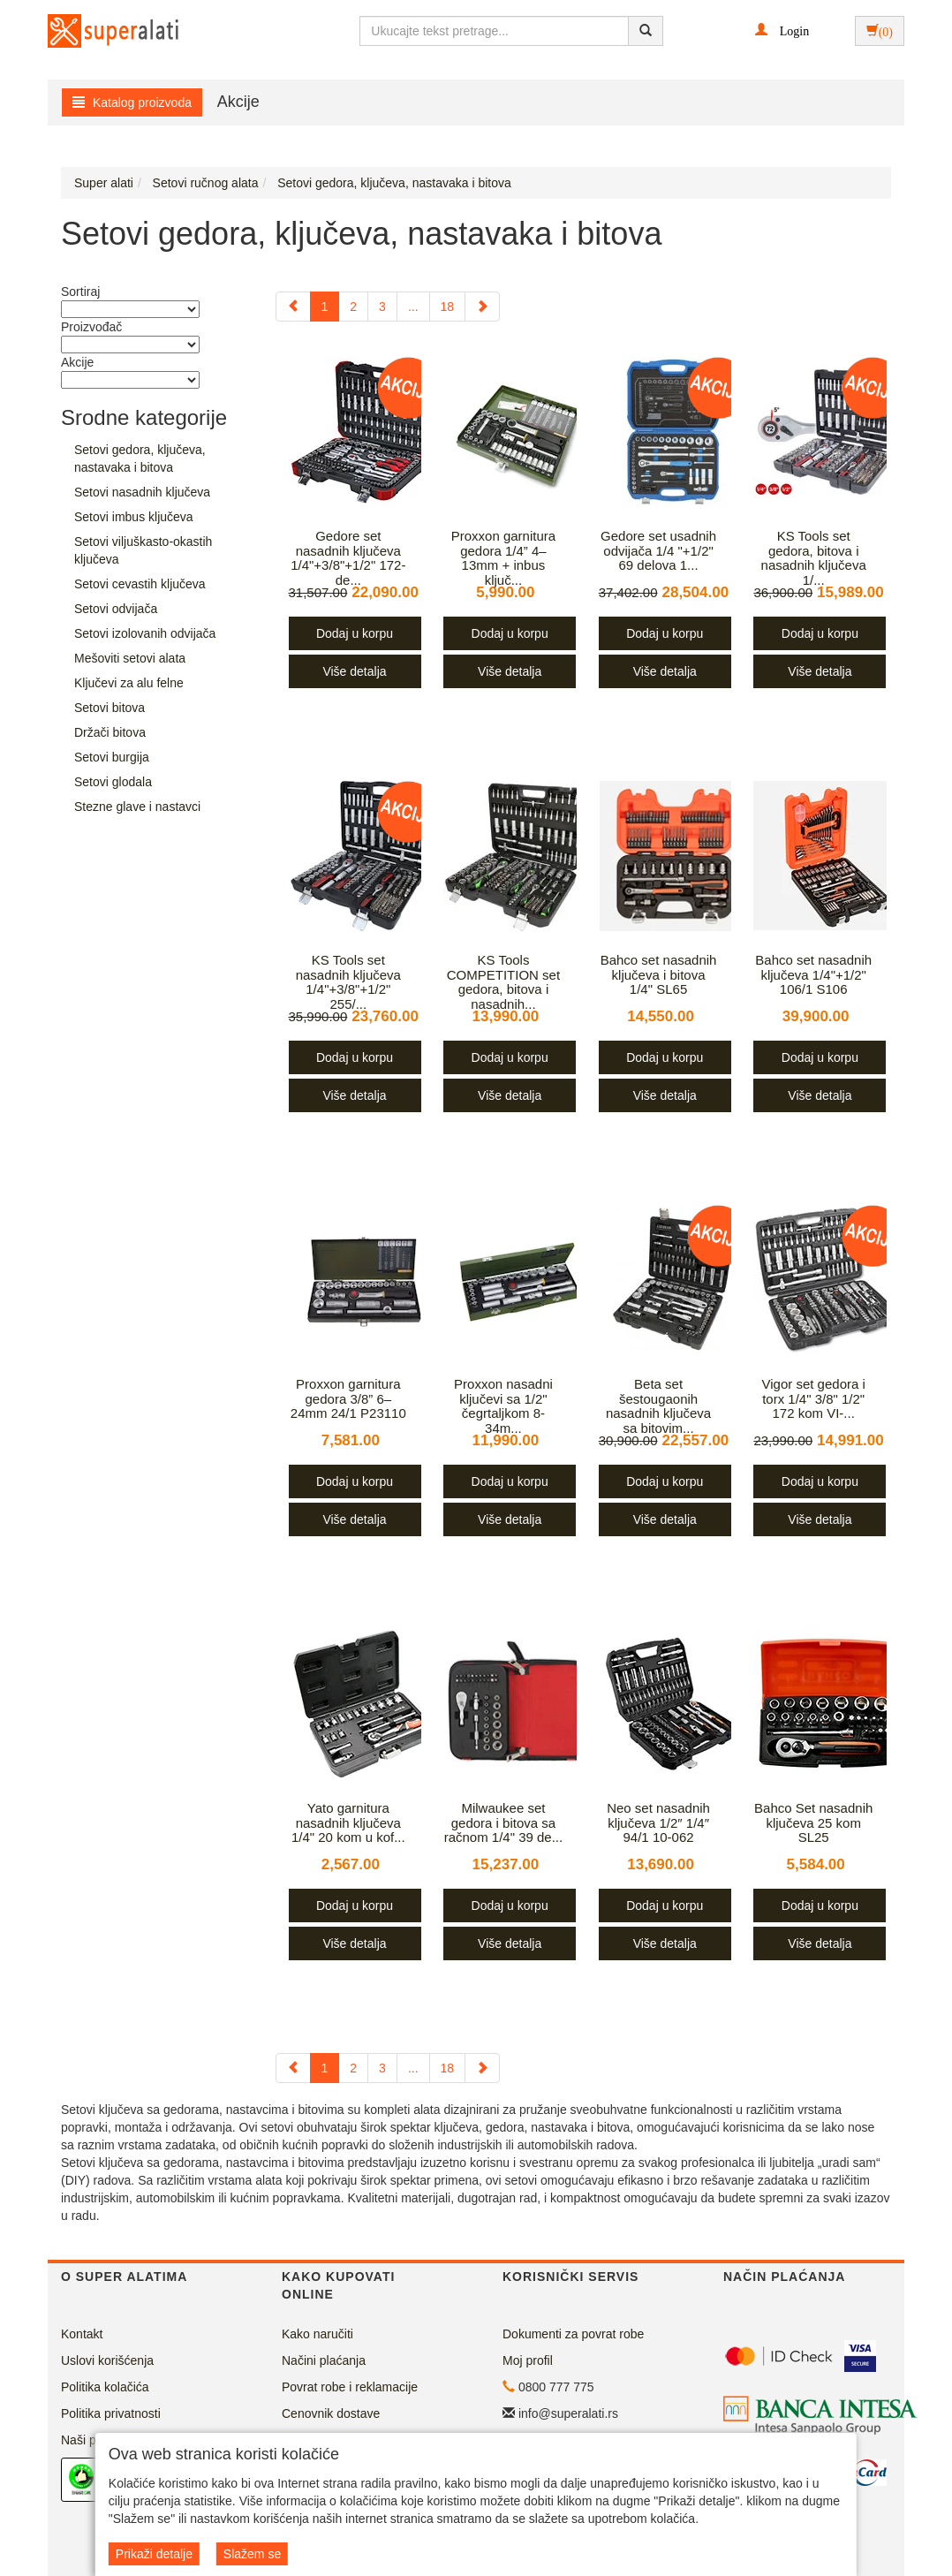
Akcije (238, 101)
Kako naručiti (317, 2334)
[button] (782, 30)
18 (448, 306)
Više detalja (354, 671)
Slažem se (252, 2554)
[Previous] (293, 307)
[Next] (482, 307)
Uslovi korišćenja (107, 2360)
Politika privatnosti (111, 2413)
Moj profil (527, 2360)
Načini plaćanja (324, 2360)
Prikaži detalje (154, 2554)
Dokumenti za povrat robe (573, 2334)
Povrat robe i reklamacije (350, 2387)
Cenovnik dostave (331, 2413)
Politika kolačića (105, 2387)
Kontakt (81, 2334)
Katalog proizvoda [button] (132, 102)
